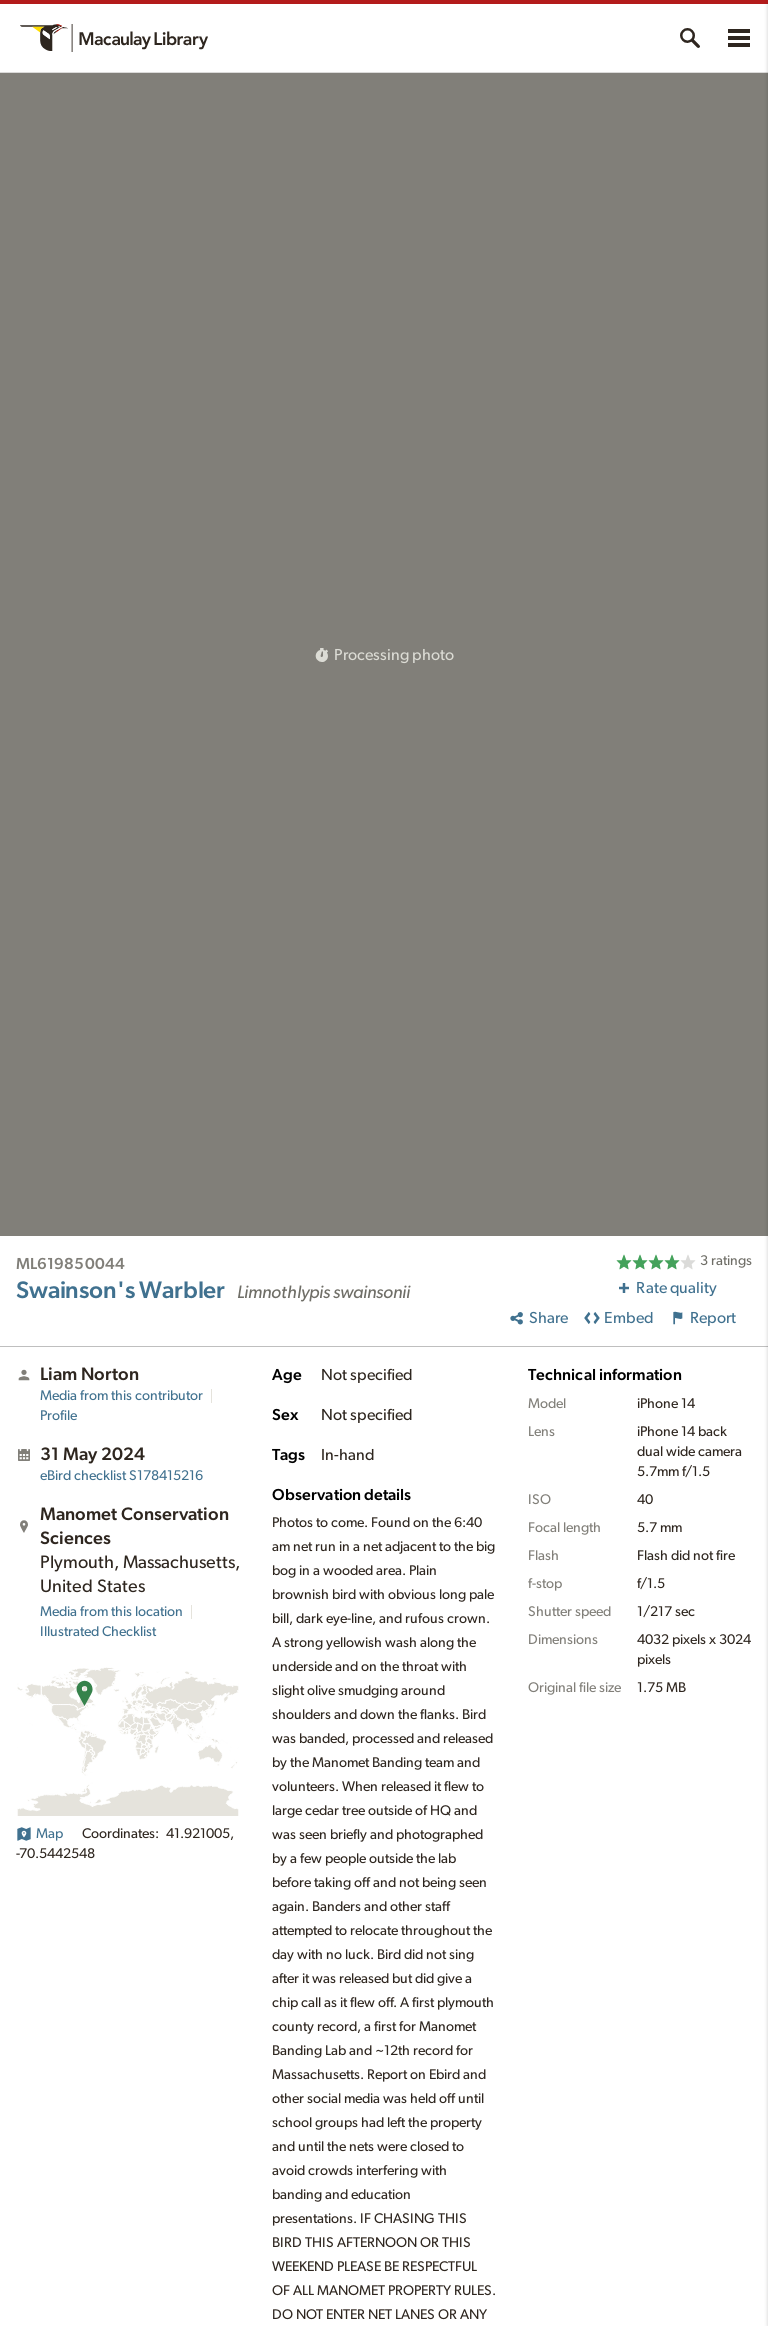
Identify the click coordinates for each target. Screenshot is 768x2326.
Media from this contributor (121, 1396)
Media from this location (111, 1612)
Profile (58, 1416)
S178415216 (121, 1476)
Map (39, 1834)
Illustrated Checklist (98, 1632)
